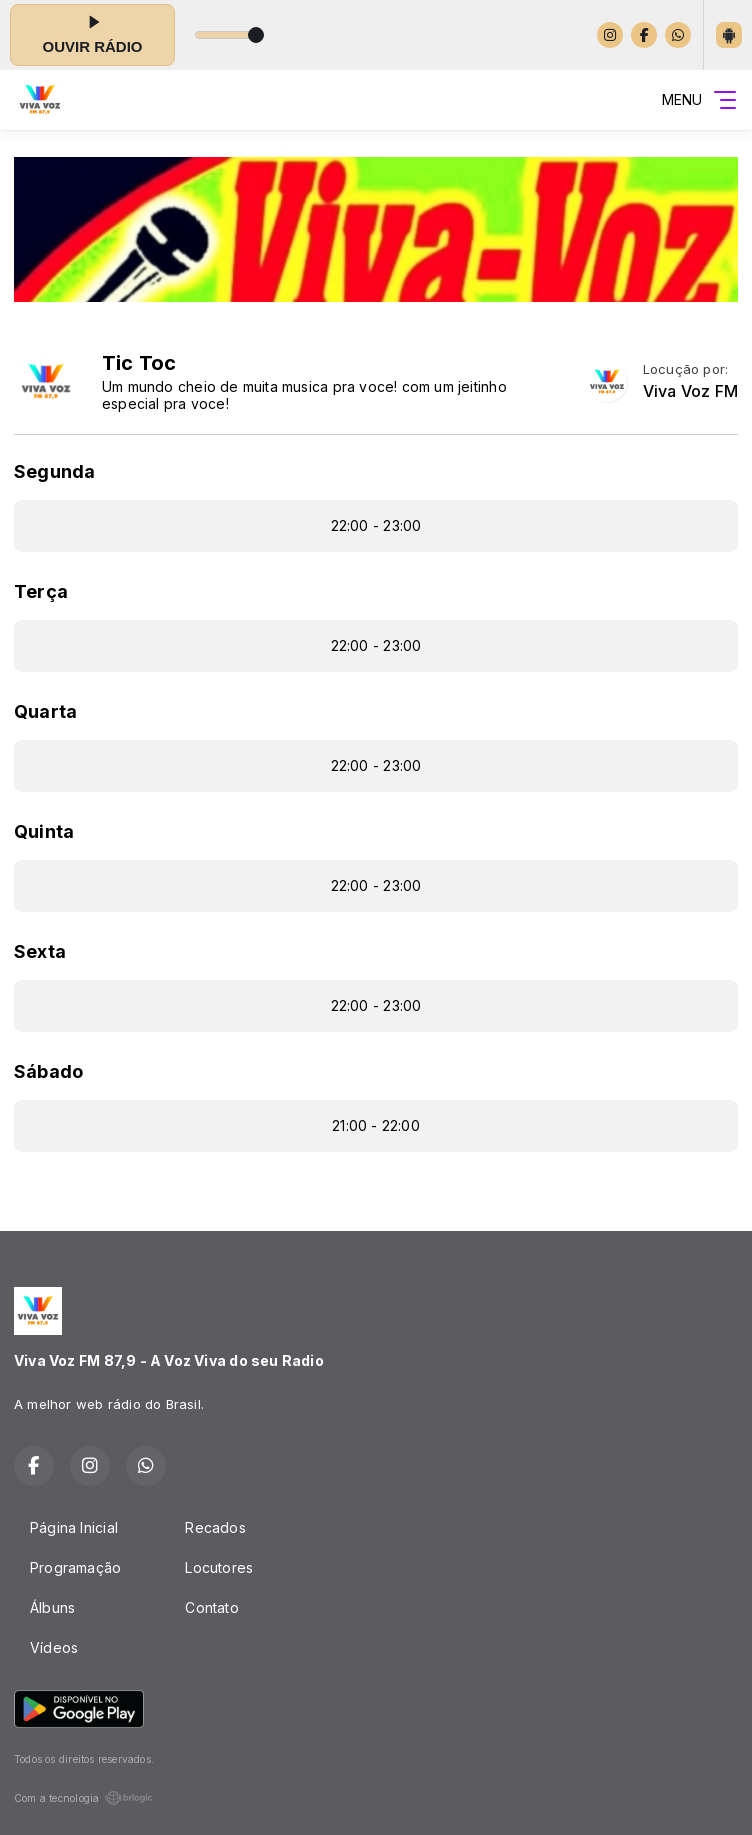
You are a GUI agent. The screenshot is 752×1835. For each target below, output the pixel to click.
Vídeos (54, 1647)
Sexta (40, 951)
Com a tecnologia (83, 1798)
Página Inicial (74, 1527)
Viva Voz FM (690, 391)
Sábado (48, 1071)
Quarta (45, 711)
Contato (211, 1607)
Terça (41, 591)
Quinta (44, 831)
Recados (215, 1527)
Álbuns (52, 1607)
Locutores (219, 1567)
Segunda (54, 471)
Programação (75, 1567)
